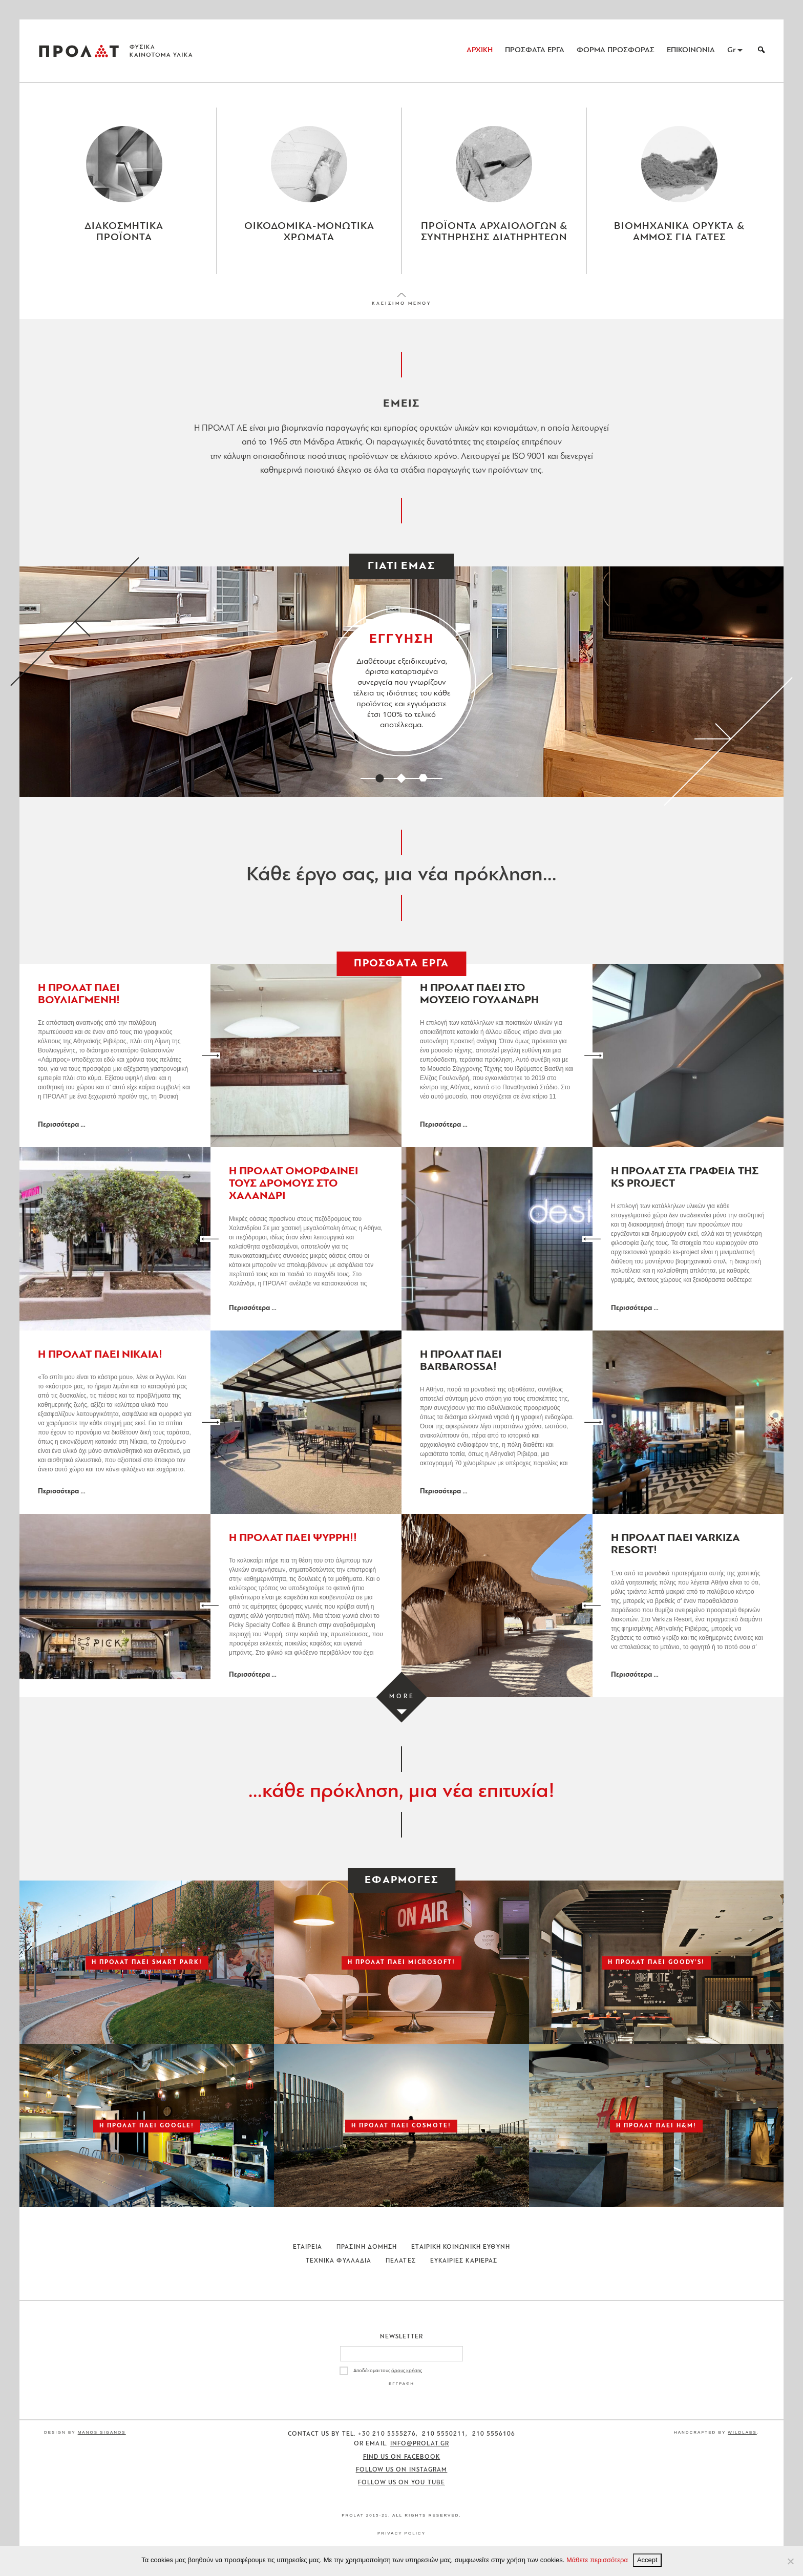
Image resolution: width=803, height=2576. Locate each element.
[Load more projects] (401, 1705)
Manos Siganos (102, 2440)
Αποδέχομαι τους (387, 2379)
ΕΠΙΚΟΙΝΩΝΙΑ (691, 50)
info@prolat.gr (419, 2452)
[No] (790, 2561)
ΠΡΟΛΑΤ (79, 50)
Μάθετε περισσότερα (597, 2560)
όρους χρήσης (406, 2379)
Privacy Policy (401, 2541)
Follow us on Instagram (402, 2478)
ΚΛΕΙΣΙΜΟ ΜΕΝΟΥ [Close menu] (401, 311)
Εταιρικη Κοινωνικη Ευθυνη (460, 2255)
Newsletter (402, 2345)
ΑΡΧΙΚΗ (480, 50)
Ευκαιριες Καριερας (463, 2269)
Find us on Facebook (401, 2465)
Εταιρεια (308, 2255)
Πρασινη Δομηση (366, 2255)
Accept (647, 2560)
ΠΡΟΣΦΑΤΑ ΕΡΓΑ (534, 50)
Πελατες (401, 2269)
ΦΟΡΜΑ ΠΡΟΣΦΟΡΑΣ (615, 50)
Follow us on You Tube (401, 2491)
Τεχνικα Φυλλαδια (338, 2269)
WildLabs (742, 2440)
